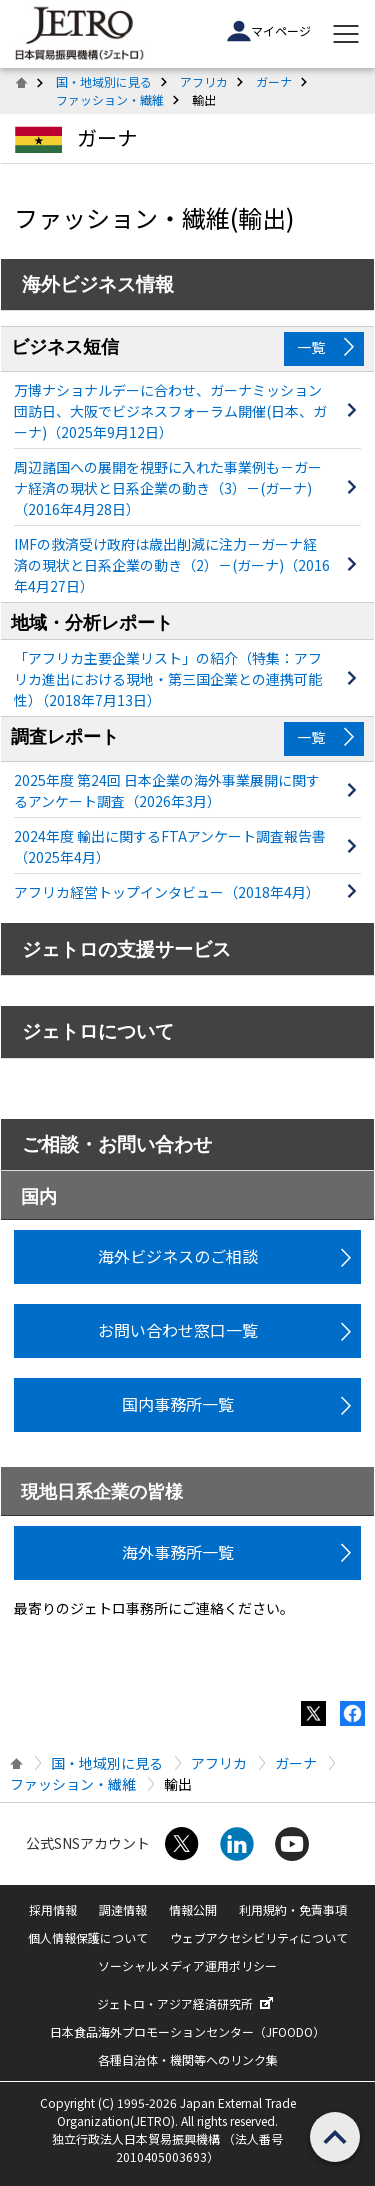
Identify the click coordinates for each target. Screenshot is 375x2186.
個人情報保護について (88, 1937)
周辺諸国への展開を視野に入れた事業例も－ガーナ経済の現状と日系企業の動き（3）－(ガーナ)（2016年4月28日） (168, 488)
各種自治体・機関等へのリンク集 (188, 2059)
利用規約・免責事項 (293, 1909)
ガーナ (274, 81)
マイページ (269, 31)
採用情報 (53, 1909)
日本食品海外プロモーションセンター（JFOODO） (187, 2031)
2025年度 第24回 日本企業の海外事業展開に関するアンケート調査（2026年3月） (167, 790)
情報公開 (193, 1909)
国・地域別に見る (104, 81)
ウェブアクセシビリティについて (259, 1937)
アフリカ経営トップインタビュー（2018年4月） (167, 892)
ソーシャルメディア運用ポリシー (187, 1965)
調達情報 (123, 1909)
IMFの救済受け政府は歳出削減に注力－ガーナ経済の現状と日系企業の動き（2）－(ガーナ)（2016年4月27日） (172, 565)
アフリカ (204, 81)
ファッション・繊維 (110, 99)
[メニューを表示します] (346, 34)
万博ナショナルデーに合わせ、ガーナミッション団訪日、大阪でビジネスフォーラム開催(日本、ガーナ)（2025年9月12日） (170, 411)
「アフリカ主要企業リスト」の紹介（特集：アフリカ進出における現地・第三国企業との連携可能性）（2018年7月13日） (168, 679)
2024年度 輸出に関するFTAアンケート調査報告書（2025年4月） (170, 846)
